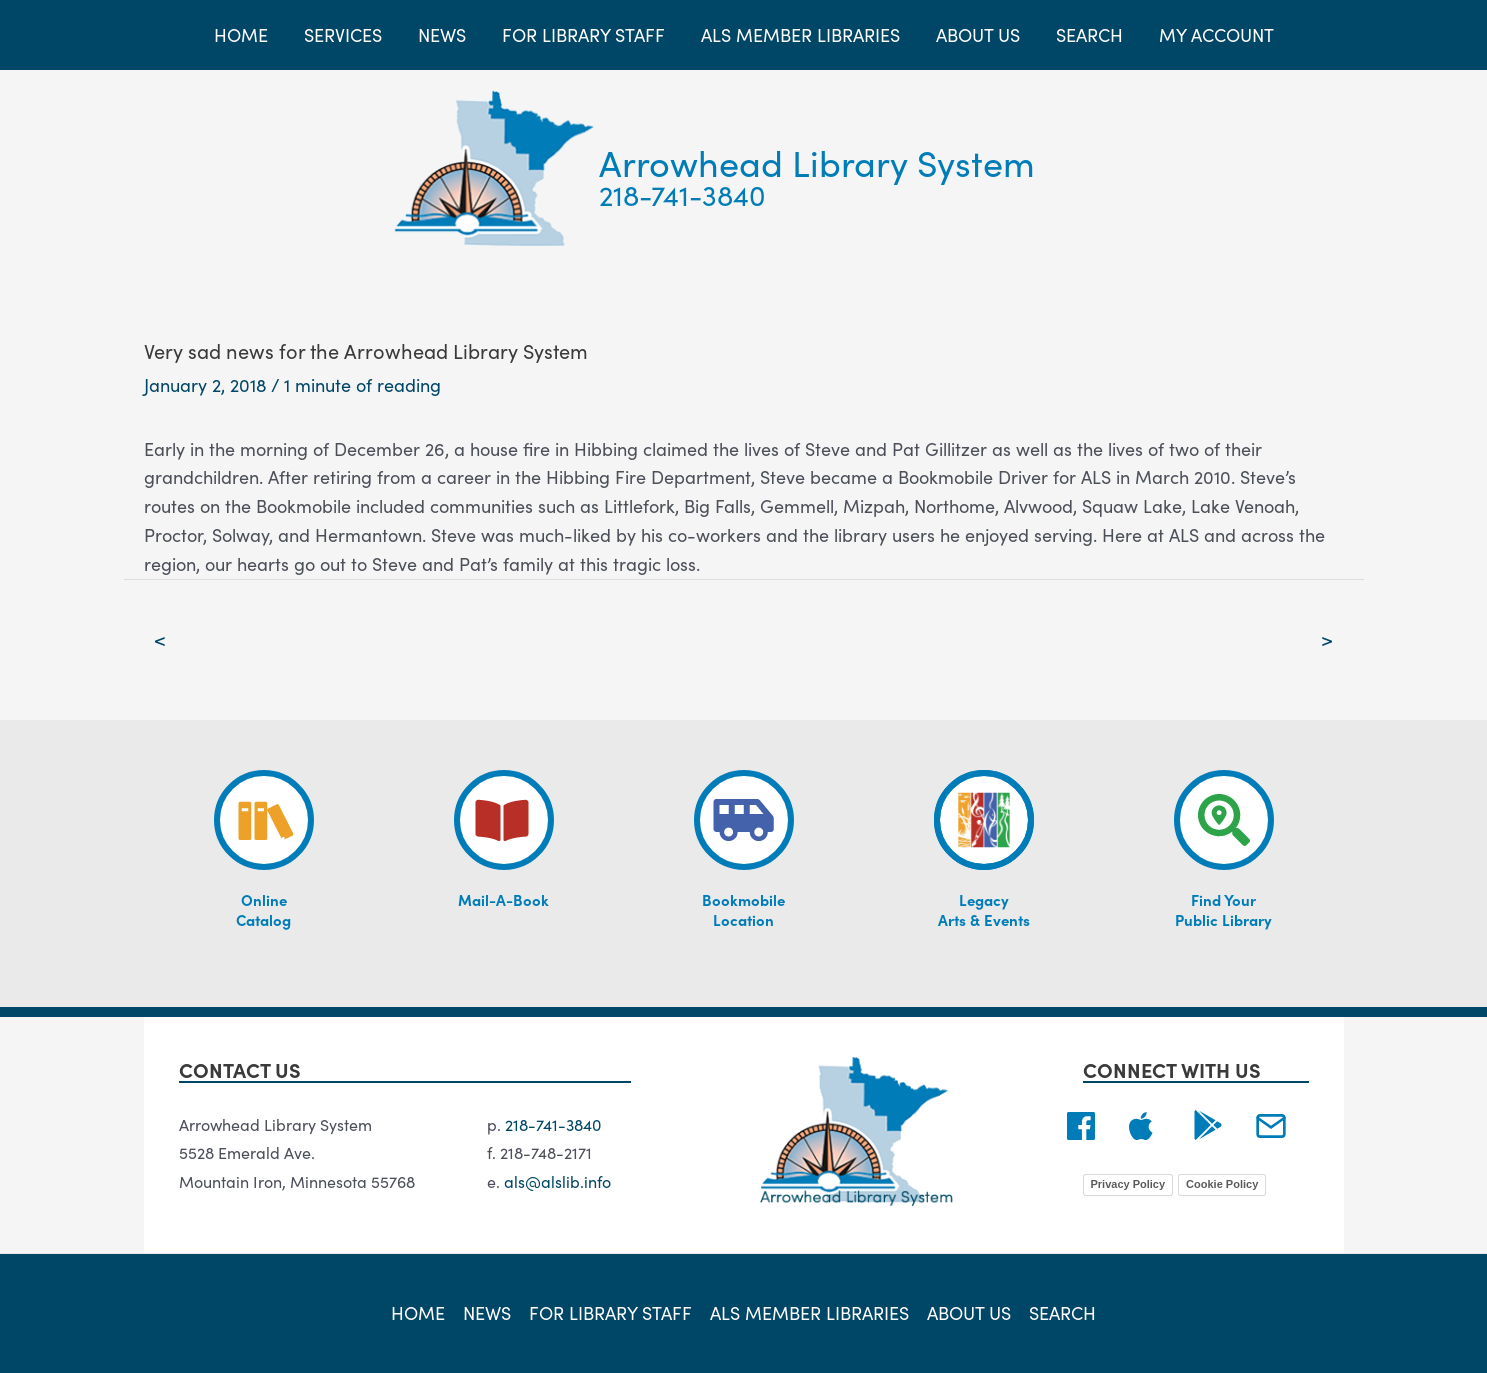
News (487, 1312)
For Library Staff (610, 1312)
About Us (969, 1312)
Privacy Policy (1128, 1184)
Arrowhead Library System (817, 161)
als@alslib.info (557, 1181)
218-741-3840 (682, 194)
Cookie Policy (1222, 1184)
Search (1062, 1312)
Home (418, 1312)
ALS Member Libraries (809, 1312)
